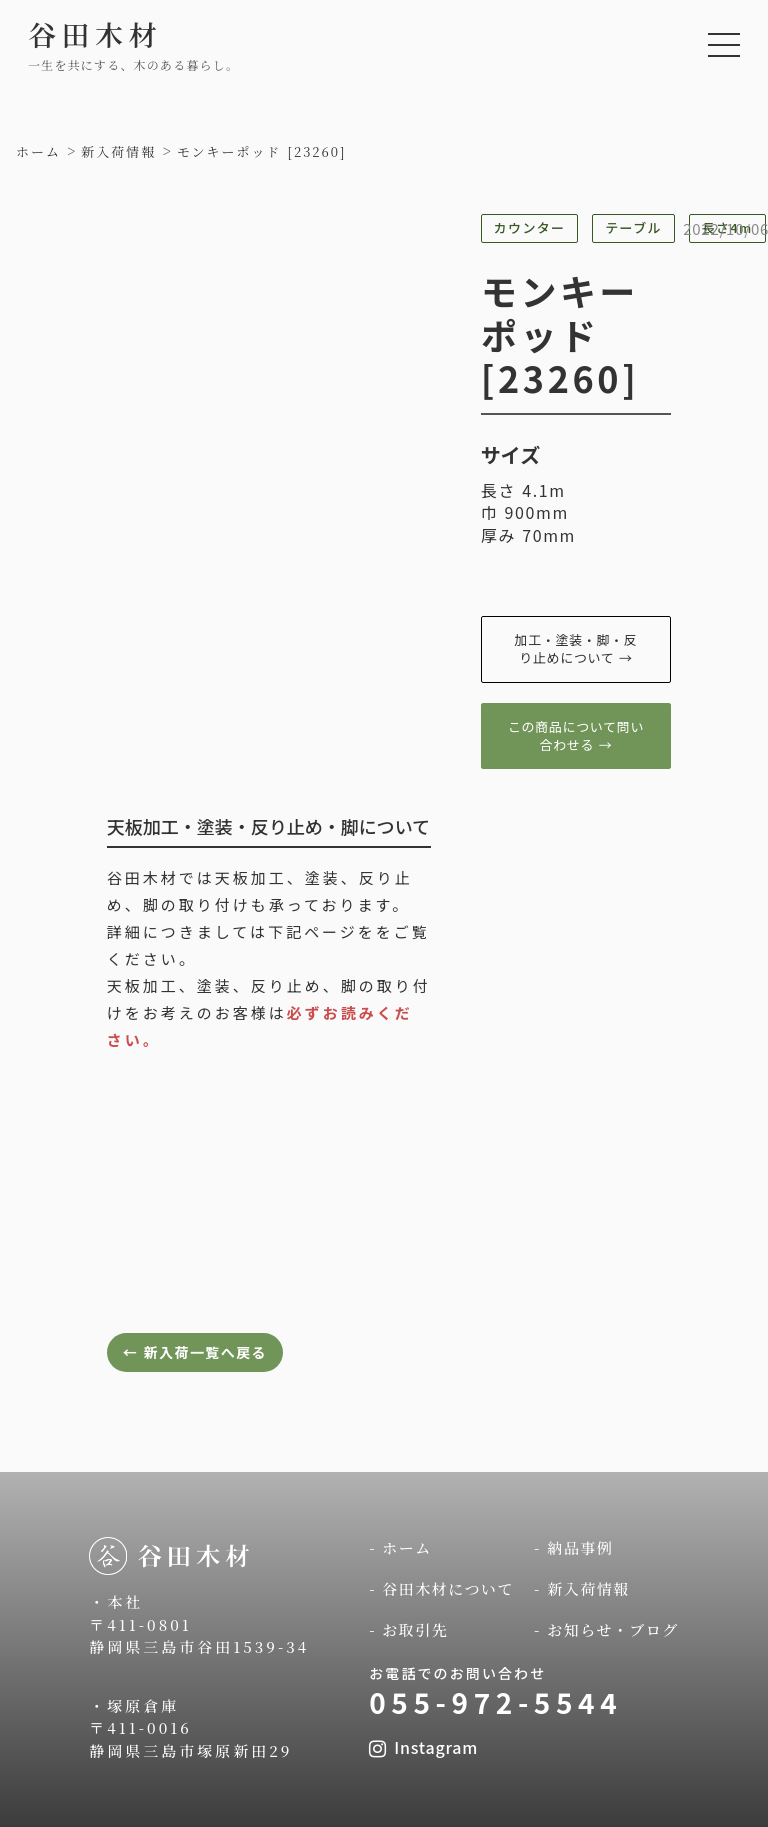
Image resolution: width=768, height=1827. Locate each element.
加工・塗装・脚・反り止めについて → (576, 648)
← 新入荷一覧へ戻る (195, 1352)
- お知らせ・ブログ (606, 1629)
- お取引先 (408, 1629)
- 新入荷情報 (582, 1588)
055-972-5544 (495, 1702)
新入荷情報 (118, 152)
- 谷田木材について (441, 1588)
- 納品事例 (573, 1547)
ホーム (38, 152)
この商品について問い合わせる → (576, 735)
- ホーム (400, 1547)
